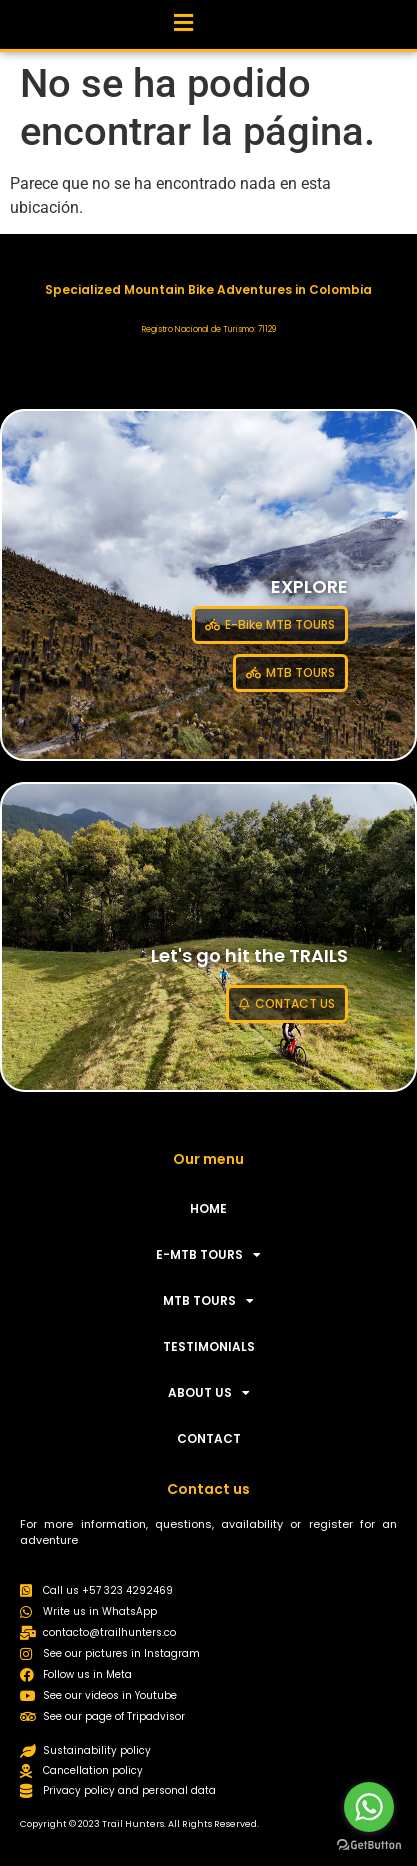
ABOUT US (209, 1393)
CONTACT (209, 1438)
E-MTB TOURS (208, 1255)
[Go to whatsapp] (369, 1807)
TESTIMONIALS (209, 1346)
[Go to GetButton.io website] (369, 1845)
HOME (208, 1208)
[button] (183, 19)
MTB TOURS (208, 1301)
